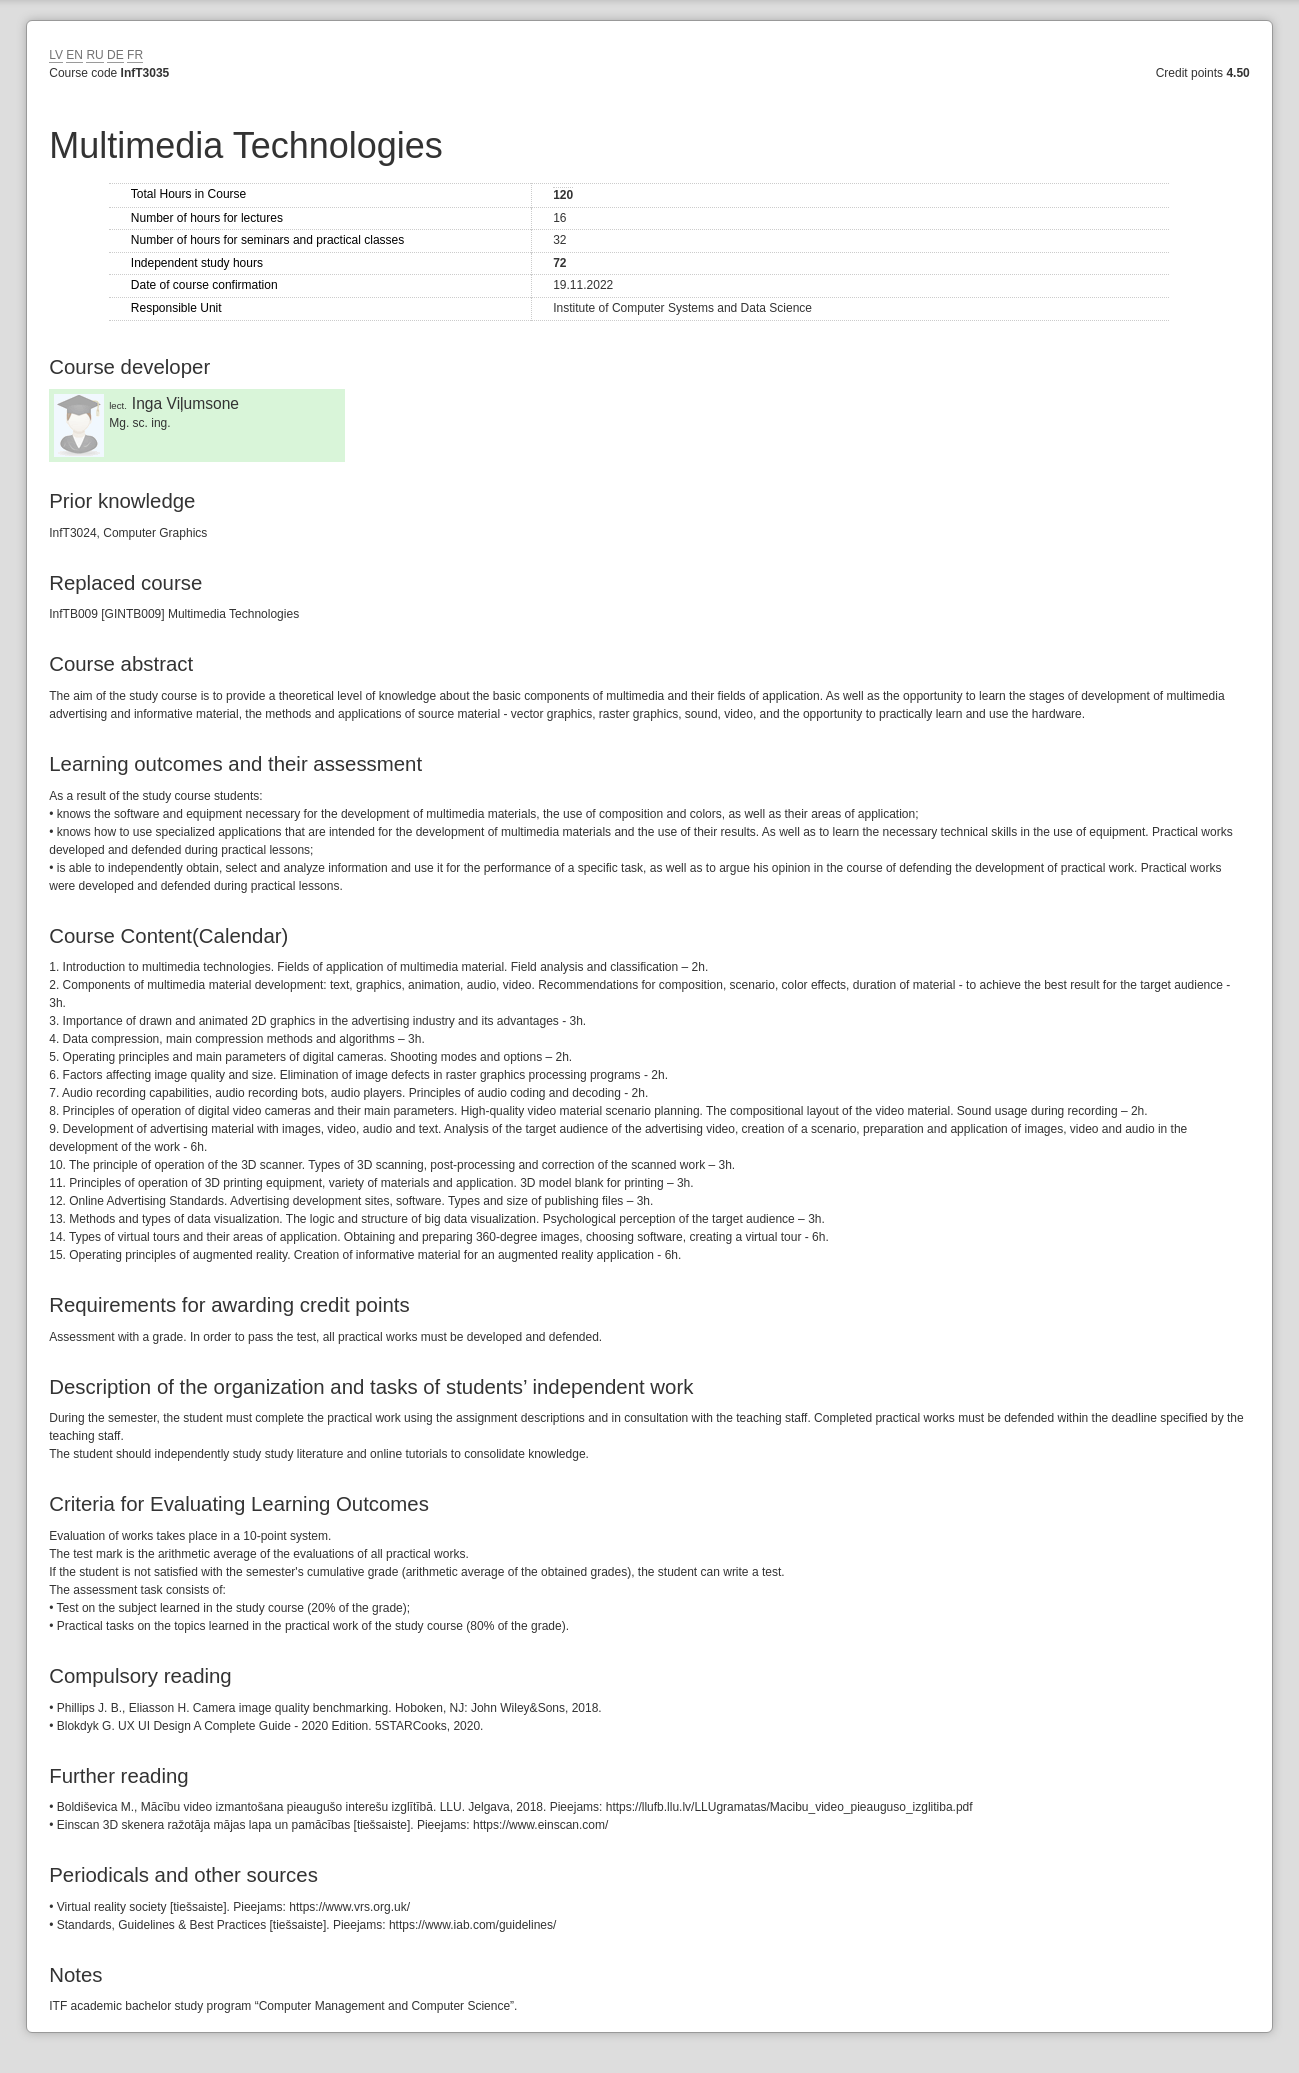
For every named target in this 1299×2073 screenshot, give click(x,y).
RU (94, 55)
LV (56, 55)
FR (135, 55)
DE (115, 55)
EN (74, 55)
